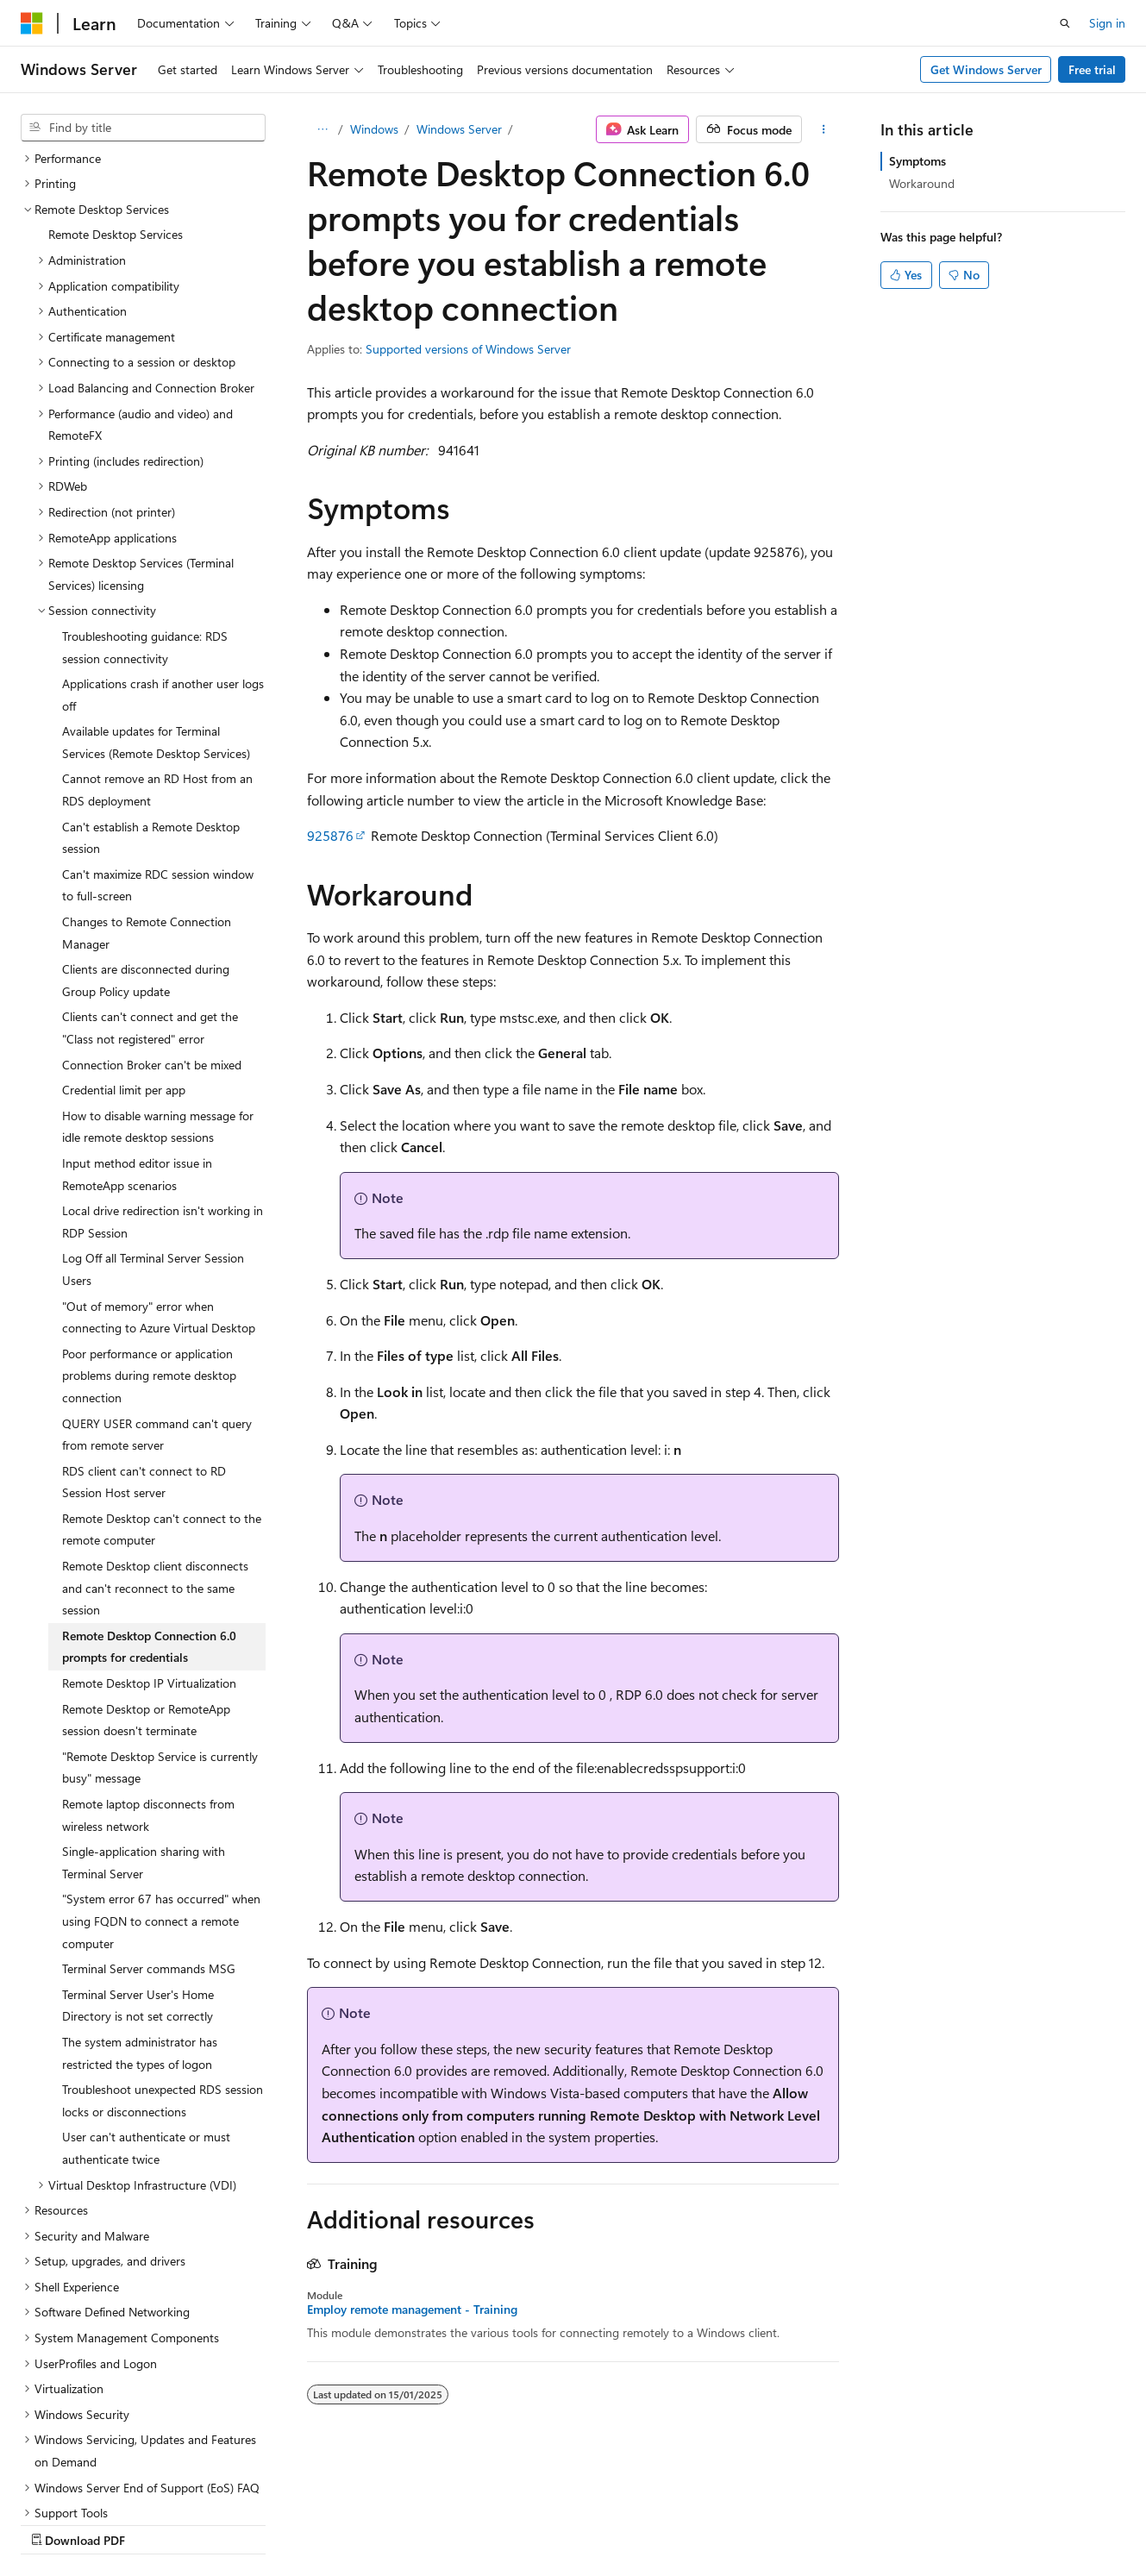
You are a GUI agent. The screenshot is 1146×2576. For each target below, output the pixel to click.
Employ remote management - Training (412, 2309)
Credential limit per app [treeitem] (123, 939)
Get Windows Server (986, 69)
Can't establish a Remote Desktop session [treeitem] (151, 687)
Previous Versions (156, 2523)
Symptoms (917, 161)
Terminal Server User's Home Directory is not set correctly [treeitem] (138, 1855)
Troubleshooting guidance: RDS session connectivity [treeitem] (145, 497)
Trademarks (547, 2523)
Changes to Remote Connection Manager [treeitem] (146, 782)
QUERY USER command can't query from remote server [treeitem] (157, 1284)
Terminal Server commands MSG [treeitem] (148, 1818)
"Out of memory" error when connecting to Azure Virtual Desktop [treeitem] (158, 1167)
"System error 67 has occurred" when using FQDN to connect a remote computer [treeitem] (161, 1770)
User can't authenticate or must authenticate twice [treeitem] (146, 1997)
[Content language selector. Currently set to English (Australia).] (87, 2482)
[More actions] (824, 129)
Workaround (922, 183)
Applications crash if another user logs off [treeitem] (163, 544)
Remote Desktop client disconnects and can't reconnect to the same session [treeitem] (155, 1437)
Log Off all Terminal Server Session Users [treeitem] (153, 1119)
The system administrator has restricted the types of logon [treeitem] (139, 1902)
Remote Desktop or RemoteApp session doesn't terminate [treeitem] (146, 1570)
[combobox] (143, 127)
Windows (374, 129)
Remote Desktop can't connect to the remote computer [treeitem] (161, 1379)
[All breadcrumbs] (322, 129)
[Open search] (1065, 23)
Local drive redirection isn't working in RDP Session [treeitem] (162, 1071)
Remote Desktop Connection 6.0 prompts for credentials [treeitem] (149, 1496)
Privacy (377, 2523)
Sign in (1107, 23)
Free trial (1092, 69)
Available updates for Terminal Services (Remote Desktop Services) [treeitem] (156, 592)
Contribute (308, 2523)
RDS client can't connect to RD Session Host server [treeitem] (144, 1332)
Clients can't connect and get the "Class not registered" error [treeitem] (150, 877)
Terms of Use (463, 2523)
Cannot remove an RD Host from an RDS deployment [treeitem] (157, 639)
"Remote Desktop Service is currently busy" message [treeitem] (160, 1617)
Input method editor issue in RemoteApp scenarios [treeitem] (137, 1024)
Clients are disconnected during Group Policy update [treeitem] (145, 830)
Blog (235, 2523)
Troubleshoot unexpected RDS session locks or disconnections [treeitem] (162, 1950)
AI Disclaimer (55, 2523)
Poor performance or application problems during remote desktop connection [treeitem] (149, 1225)
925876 (330, 835)
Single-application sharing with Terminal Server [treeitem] (143, 1712)
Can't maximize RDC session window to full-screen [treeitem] (158, 735)
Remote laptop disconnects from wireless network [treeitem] (148, 1664)
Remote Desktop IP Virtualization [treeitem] (149, 1533)
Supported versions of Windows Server (468, 349)
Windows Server (459, 129)
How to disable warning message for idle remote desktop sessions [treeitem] (158, 976)
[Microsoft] (32, 23)
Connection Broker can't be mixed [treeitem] (151, 914)
